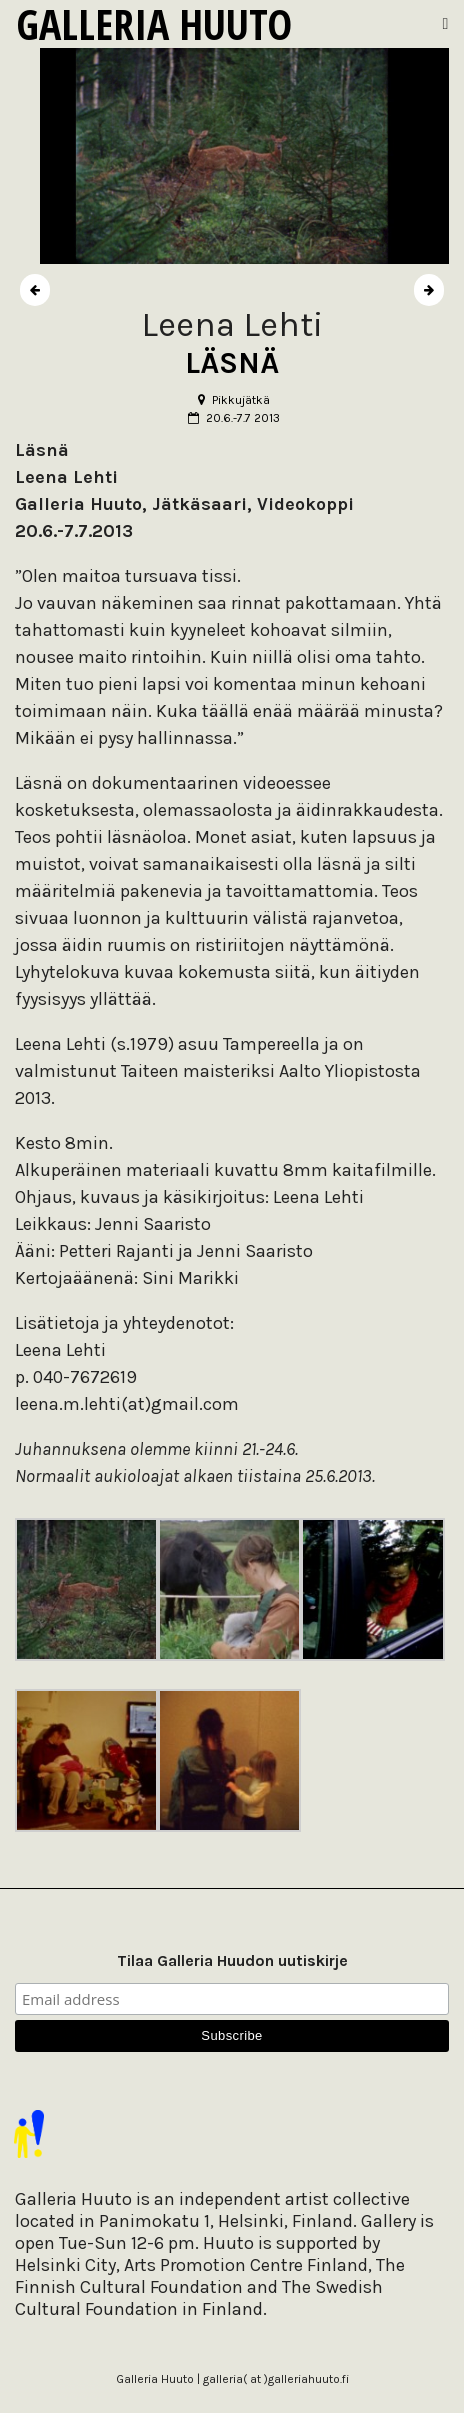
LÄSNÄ (232, 363)
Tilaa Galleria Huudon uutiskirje (232, 1960)
